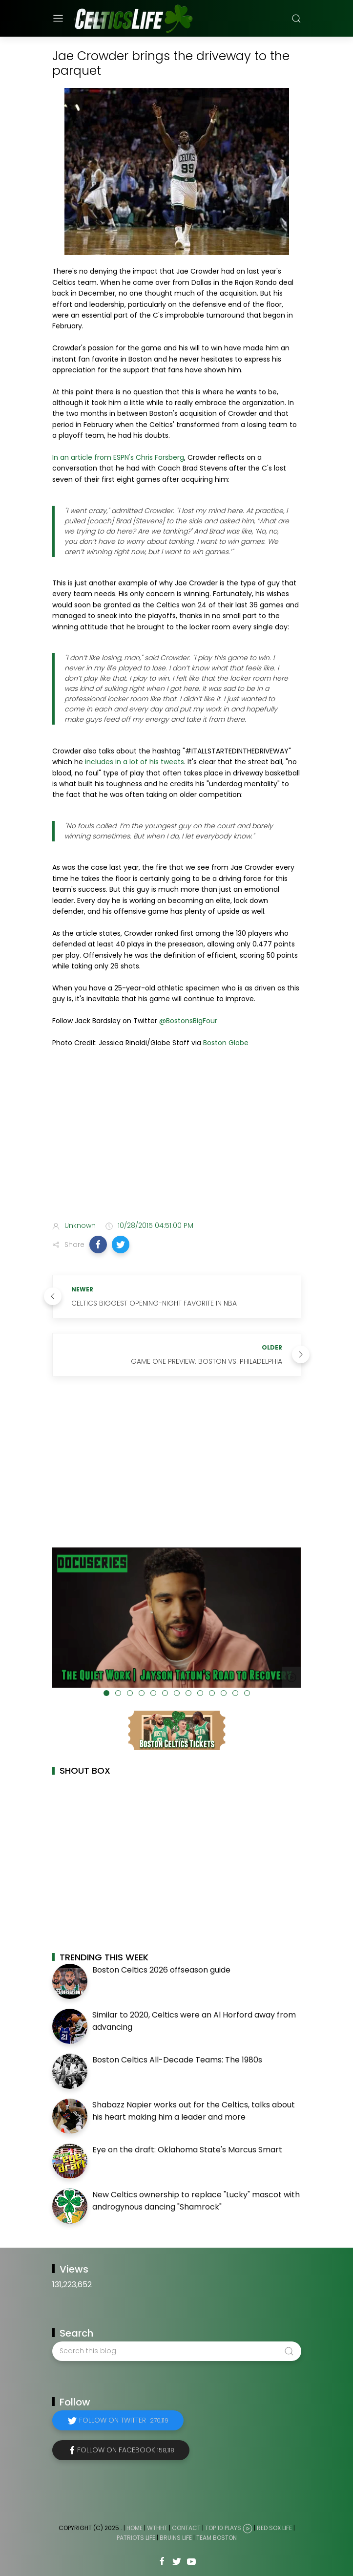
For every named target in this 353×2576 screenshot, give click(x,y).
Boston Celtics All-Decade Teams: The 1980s (177, 2059)
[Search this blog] (176, 2351)
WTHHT (157, 2528)
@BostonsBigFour (188, 1021)
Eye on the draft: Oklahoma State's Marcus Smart (187, 2149)
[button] (98, 1244)
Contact (186, 2528)
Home (134, 2528)
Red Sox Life (274, 2528)
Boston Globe (226, 1043)
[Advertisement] (176, 1136)
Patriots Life (136, 2537)
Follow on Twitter (123, 2420)
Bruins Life (176, 2537)
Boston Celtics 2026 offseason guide (161, 1969)
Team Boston (216, 2537)
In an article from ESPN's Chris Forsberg (118, 457)
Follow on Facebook (125, 2450)
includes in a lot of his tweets (134, 762)
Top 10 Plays (223, 2528)
